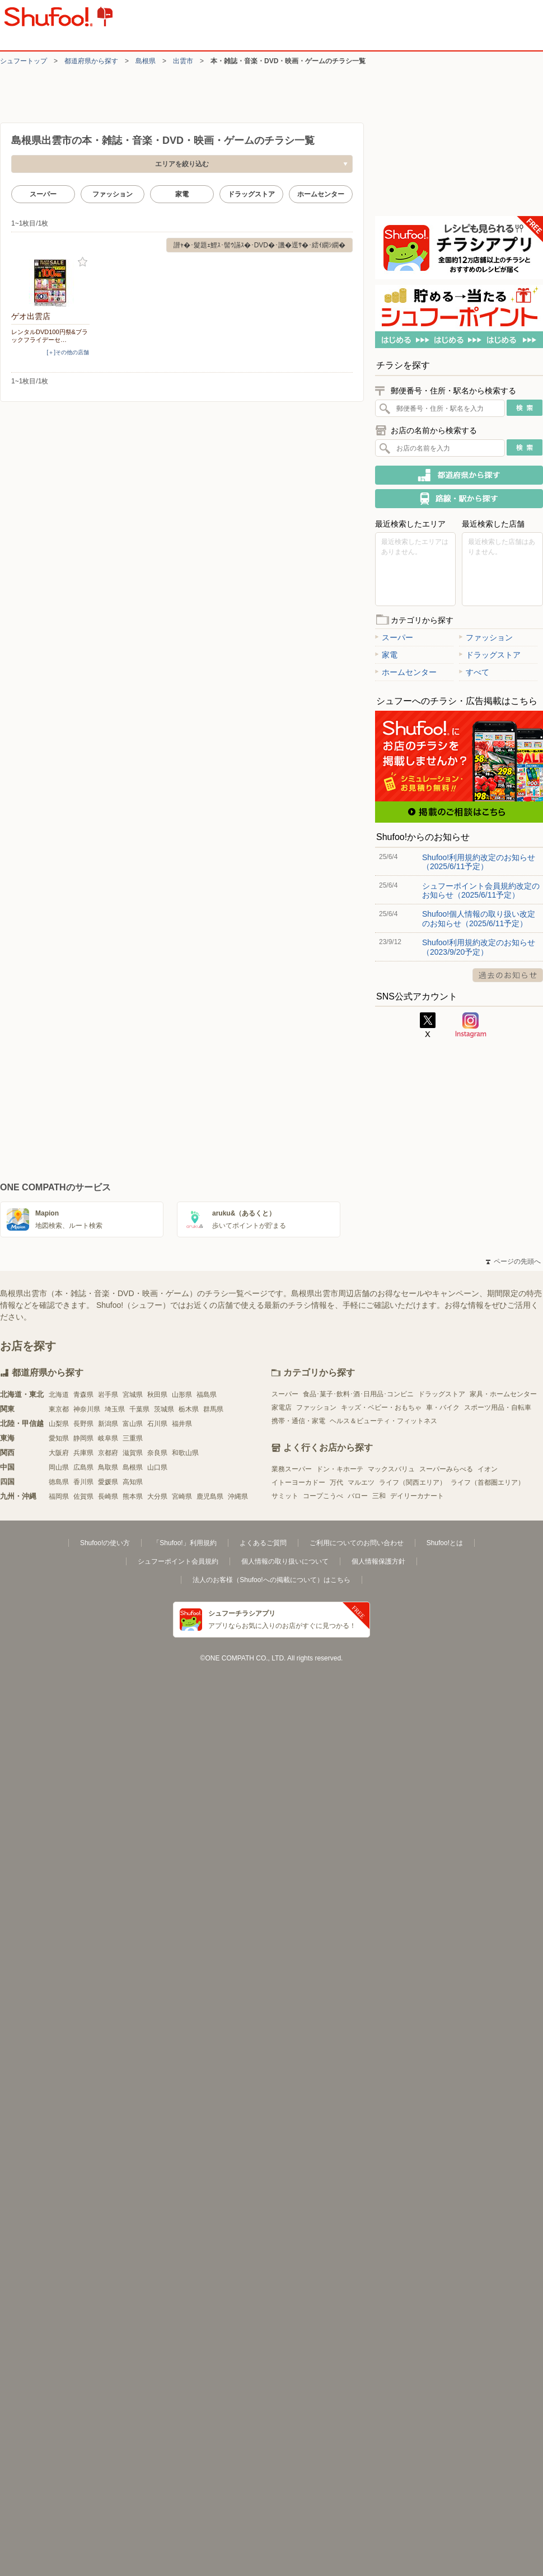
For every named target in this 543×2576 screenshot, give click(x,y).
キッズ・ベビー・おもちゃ (381, 1407)
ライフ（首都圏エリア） (488, 1482)
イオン (488, 1469)
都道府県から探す (91, 61)
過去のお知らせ (507, 975)
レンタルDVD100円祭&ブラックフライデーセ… (49, 336)
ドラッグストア (251, 194)
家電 (182, 194)
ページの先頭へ (513, 1261)
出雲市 (183, 61)
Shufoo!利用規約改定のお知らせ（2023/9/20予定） (478, 947)
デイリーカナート (417, 1496)
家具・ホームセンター (503, 1394)
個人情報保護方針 (378, 1561)
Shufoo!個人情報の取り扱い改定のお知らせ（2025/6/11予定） (478, 918)
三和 (379, 1496)
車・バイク (443, 1407)
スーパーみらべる (446, 1469)
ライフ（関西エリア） (412, 1482)
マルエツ (361, 1482)
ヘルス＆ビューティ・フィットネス (383, 1421)
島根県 (145, 61)
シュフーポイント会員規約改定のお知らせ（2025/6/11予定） (481, 890)
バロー (358, 1496)
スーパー (43, 194)
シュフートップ (23, 61)
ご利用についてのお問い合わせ (357, 1543)
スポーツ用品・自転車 (497, 1407)
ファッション (112, 194)
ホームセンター (320, 194)
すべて (474, 672)
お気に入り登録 (83, 262)
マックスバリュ (391, 1469)
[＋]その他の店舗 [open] (67, 352)
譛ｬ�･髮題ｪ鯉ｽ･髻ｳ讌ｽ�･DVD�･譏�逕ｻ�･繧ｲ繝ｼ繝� (259, 245)
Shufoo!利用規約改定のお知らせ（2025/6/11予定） (478, 862)
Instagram (470, 1025)
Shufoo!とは (445, 1543)
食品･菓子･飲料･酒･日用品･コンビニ (358, 1394)
